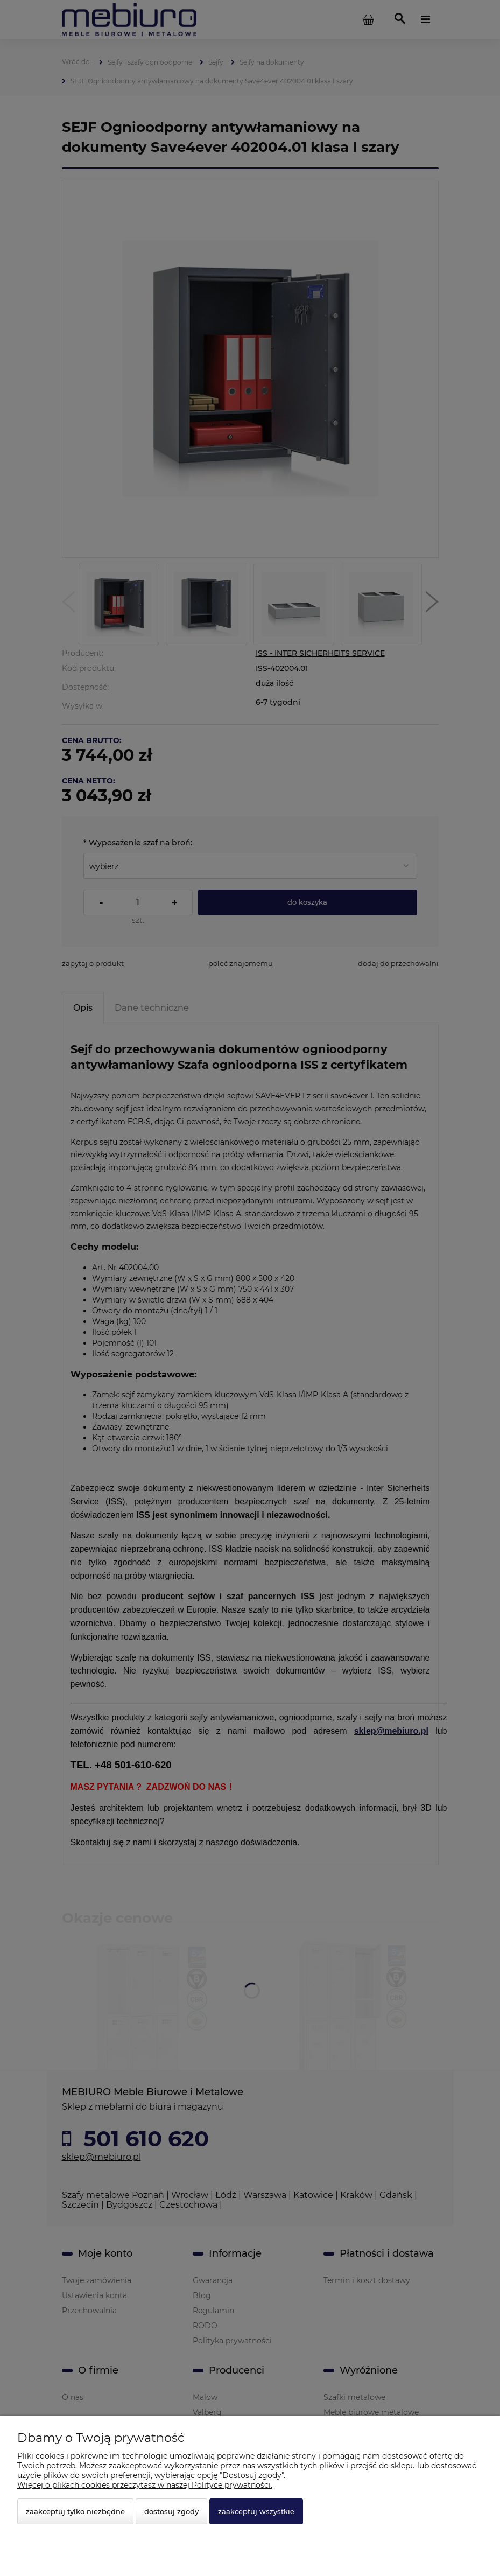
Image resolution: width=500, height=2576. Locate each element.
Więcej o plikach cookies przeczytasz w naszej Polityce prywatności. (144, 2485)
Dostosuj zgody (171, 2511)
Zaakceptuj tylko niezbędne (75, 2511)
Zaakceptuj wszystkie (256, 2511)
